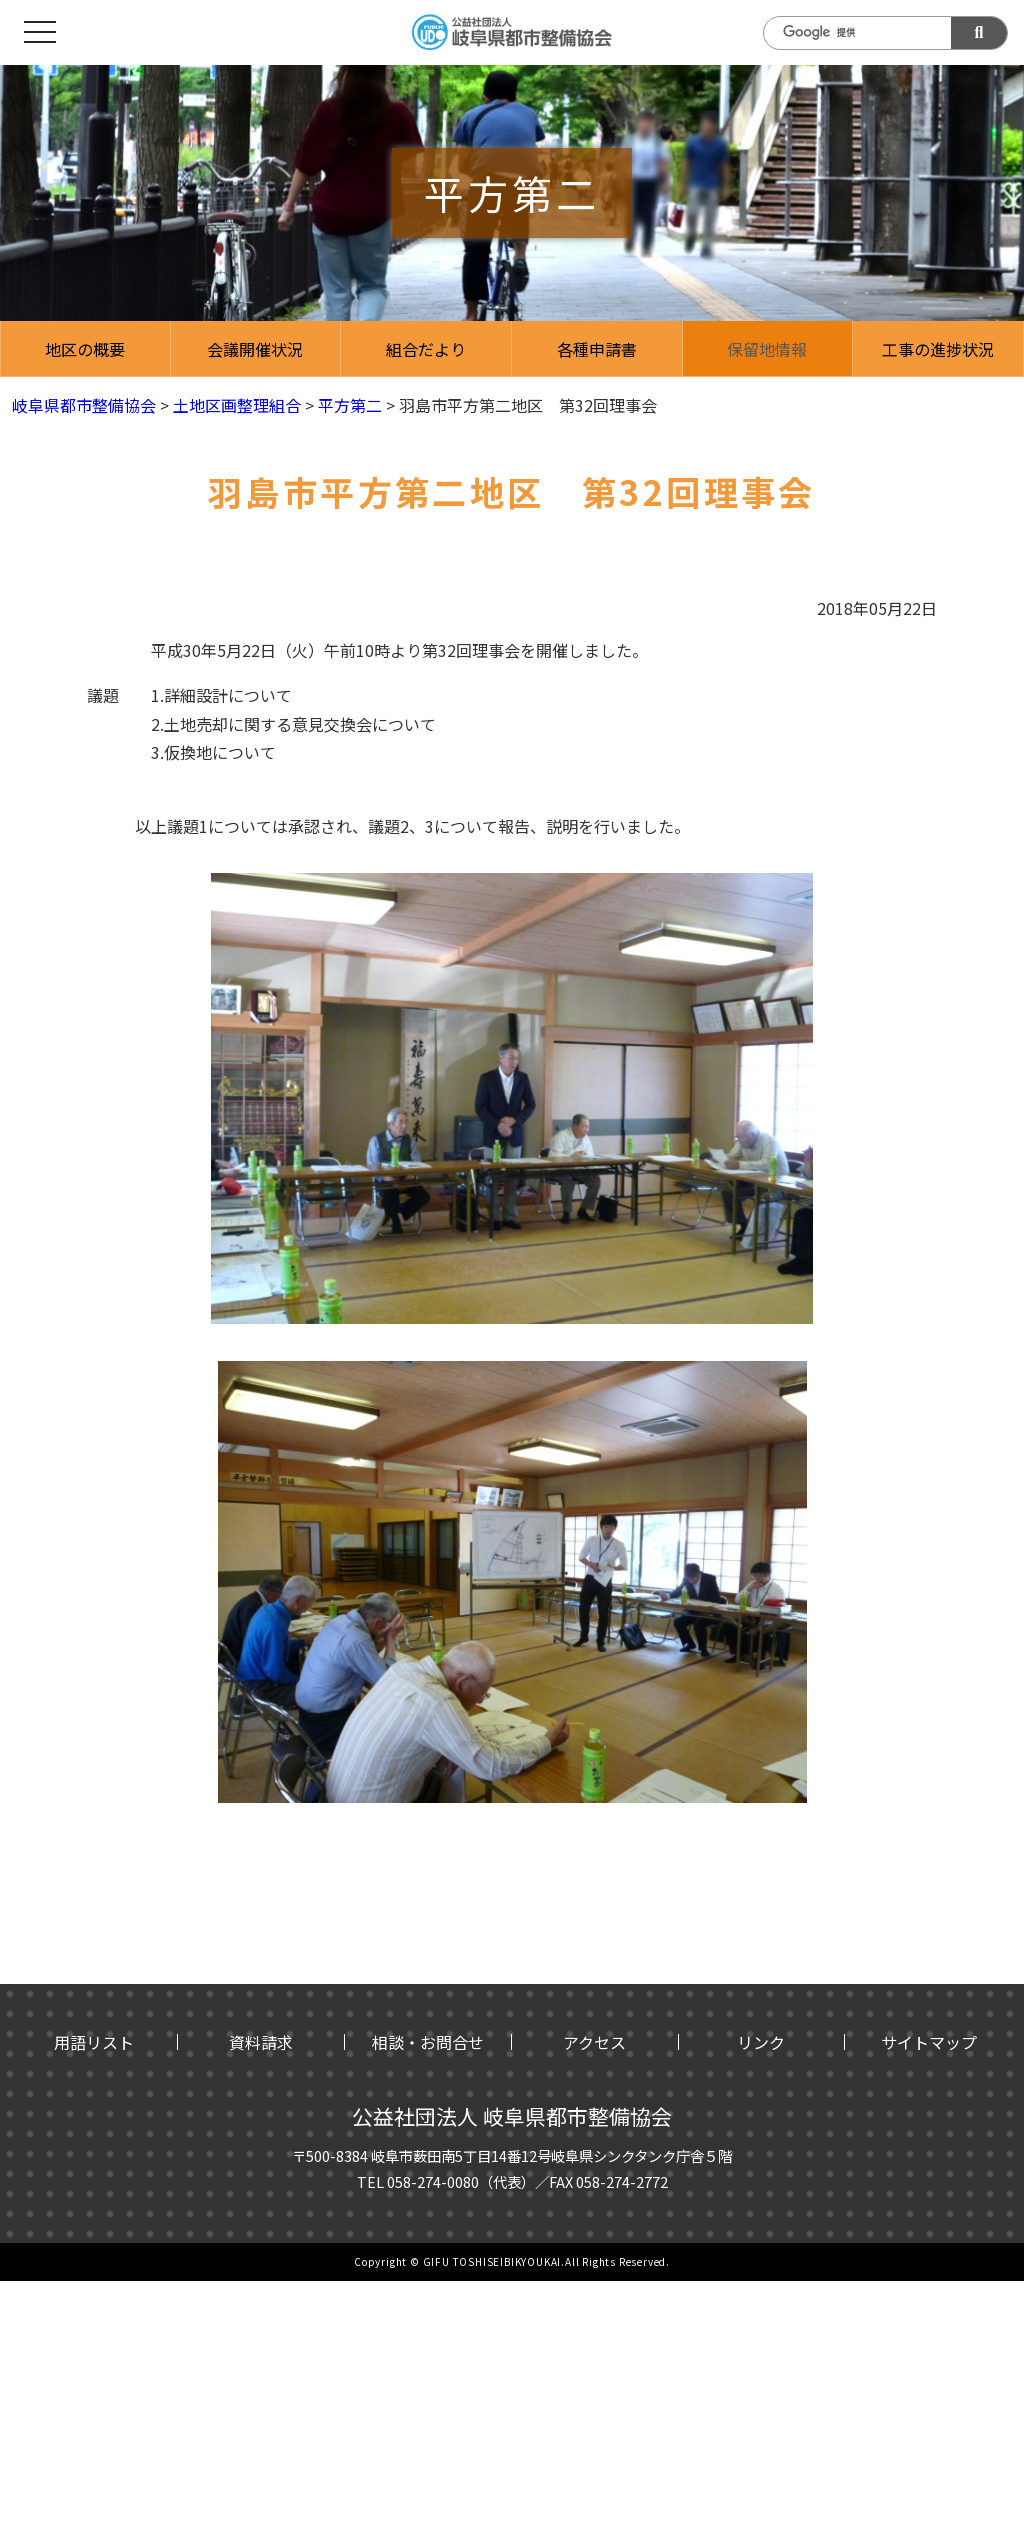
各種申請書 (597, 349)
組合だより (426, 349)
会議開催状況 (255, 349)
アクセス (594, 2042)
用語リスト (94, 2042)
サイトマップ (929, 2042)
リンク (761, 2042)
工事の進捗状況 (938, 349)
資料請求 (261, 2042)
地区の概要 (85, 349)
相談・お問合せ (428, 2042)
